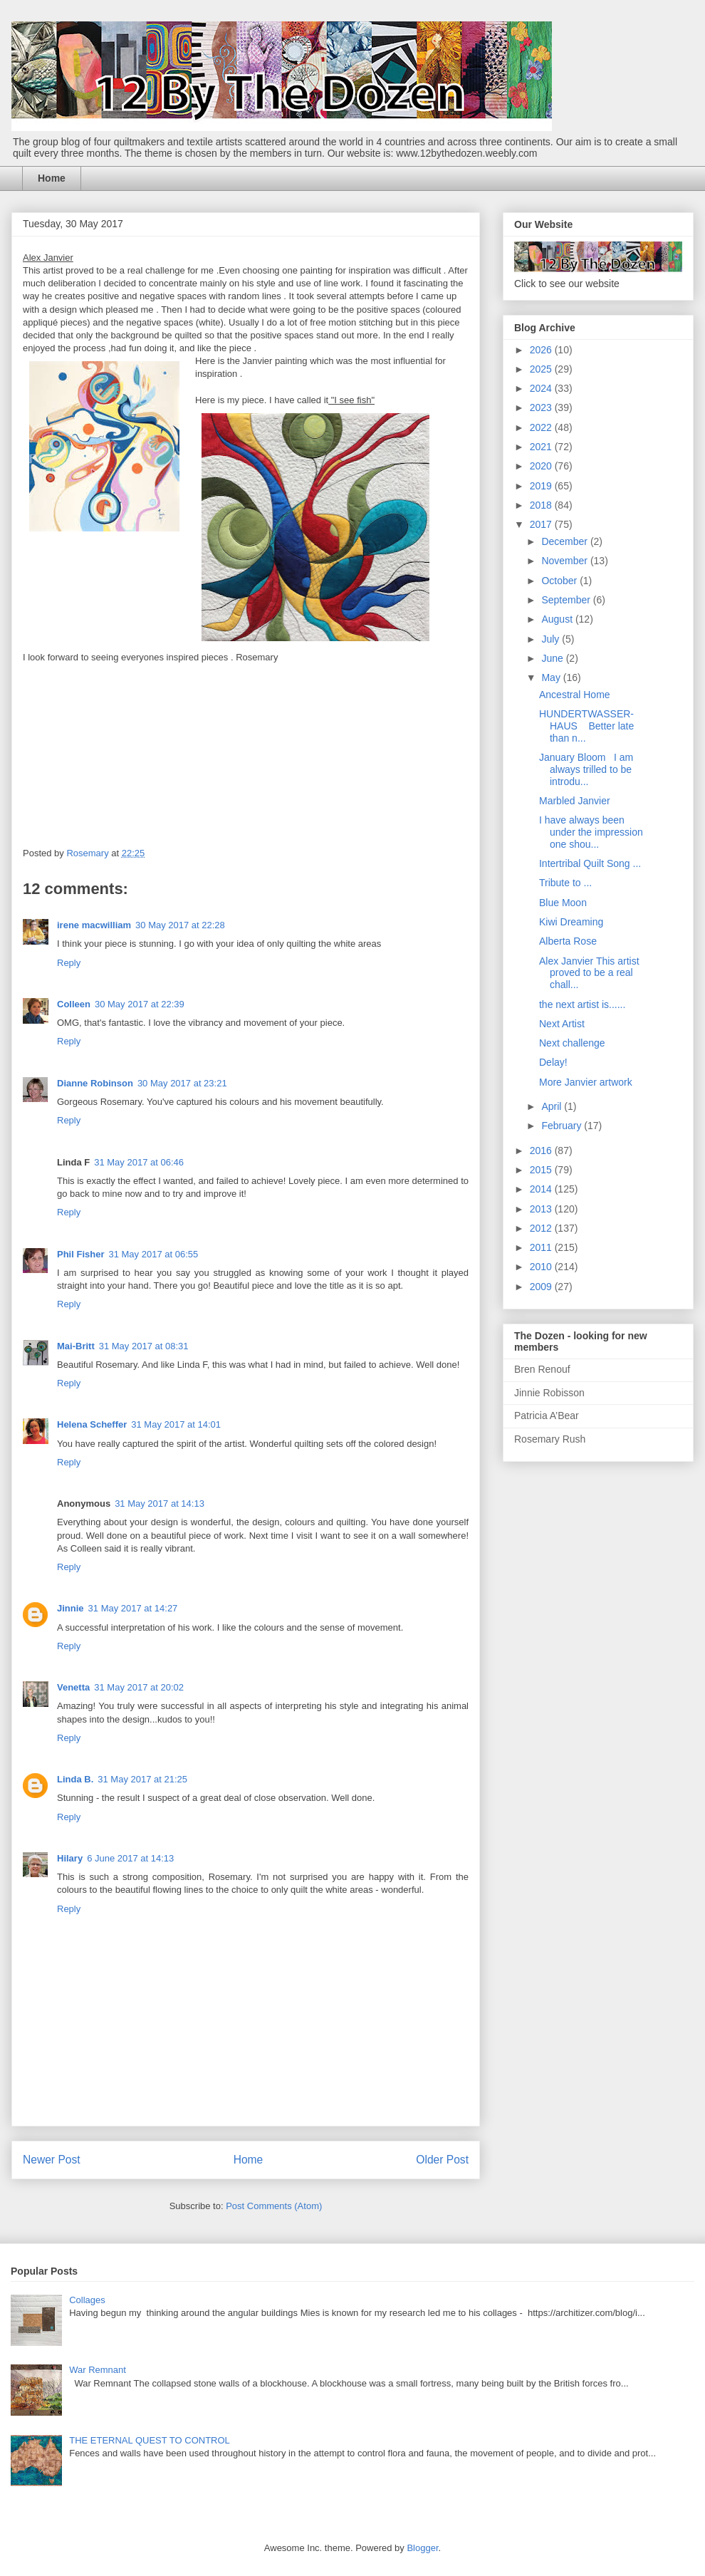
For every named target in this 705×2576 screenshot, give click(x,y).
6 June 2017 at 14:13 (130, 1858)
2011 (542, 1247)
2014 (542, 1189)
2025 (542, 369)
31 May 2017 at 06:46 (139, 1162)
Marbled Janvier (574, 800)
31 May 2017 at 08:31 (144, 1346)
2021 (542, 446)
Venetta (73, 1687)
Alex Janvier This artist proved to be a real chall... (589, 973)
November (565, 560)
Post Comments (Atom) (274, 2206)
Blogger (422, 2548)
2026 (542, 349)
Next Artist (562, 1023)
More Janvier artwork (585, 1082)
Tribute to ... (565, 882)
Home (52, 178)
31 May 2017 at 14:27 (133, 1608)
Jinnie (70, 1608)
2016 (542, 1150)
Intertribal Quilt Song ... (590, 863)
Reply (68, 962)
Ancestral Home (574, 694)
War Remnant (97, 2369)
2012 (542, 1228)
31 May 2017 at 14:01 (176, 1424)
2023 (542, 407)
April (552, 1106)
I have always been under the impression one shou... (591, 832)
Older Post (442, 2160)
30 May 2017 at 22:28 (180, 925)
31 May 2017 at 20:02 (139, 1687)
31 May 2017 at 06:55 (153, 1254)
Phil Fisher (80, 1254)
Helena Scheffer (92, 1424)
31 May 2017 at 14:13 (159, 1503)
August (558, 619)
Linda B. (75, 1779)
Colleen (73, 1004)
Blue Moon (563, 902)
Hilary (70, 1858)
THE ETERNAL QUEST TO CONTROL (149, 2440)
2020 (542, 466)
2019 (542, 486)
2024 (542, 388)
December (565, 541)
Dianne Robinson (95, 1083)
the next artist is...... (582, 1004)
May (552, 677)
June (553, 658)
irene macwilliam (94, 925)
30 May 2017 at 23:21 (182, 1083)
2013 (542, 1209)
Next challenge (572, 1043)
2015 (542, 1169)
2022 (542, 427)
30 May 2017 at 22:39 (139, 1004)
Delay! (553, 1062)
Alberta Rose (568, 941)
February (562, 1125)
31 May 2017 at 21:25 (142, 1779)
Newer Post (51, 2160)
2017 (542, 524)
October (560, 580)
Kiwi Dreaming (571, 922)
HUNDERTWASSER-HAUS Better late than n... (586, 726)
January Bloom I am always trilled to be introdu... (586, 769)
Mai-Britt (76, 1346)
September (566, 600)
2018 (542, 505)
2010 (542, 1266)
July (551, 639)
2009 (542, 1286)
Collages (87, 2300)
